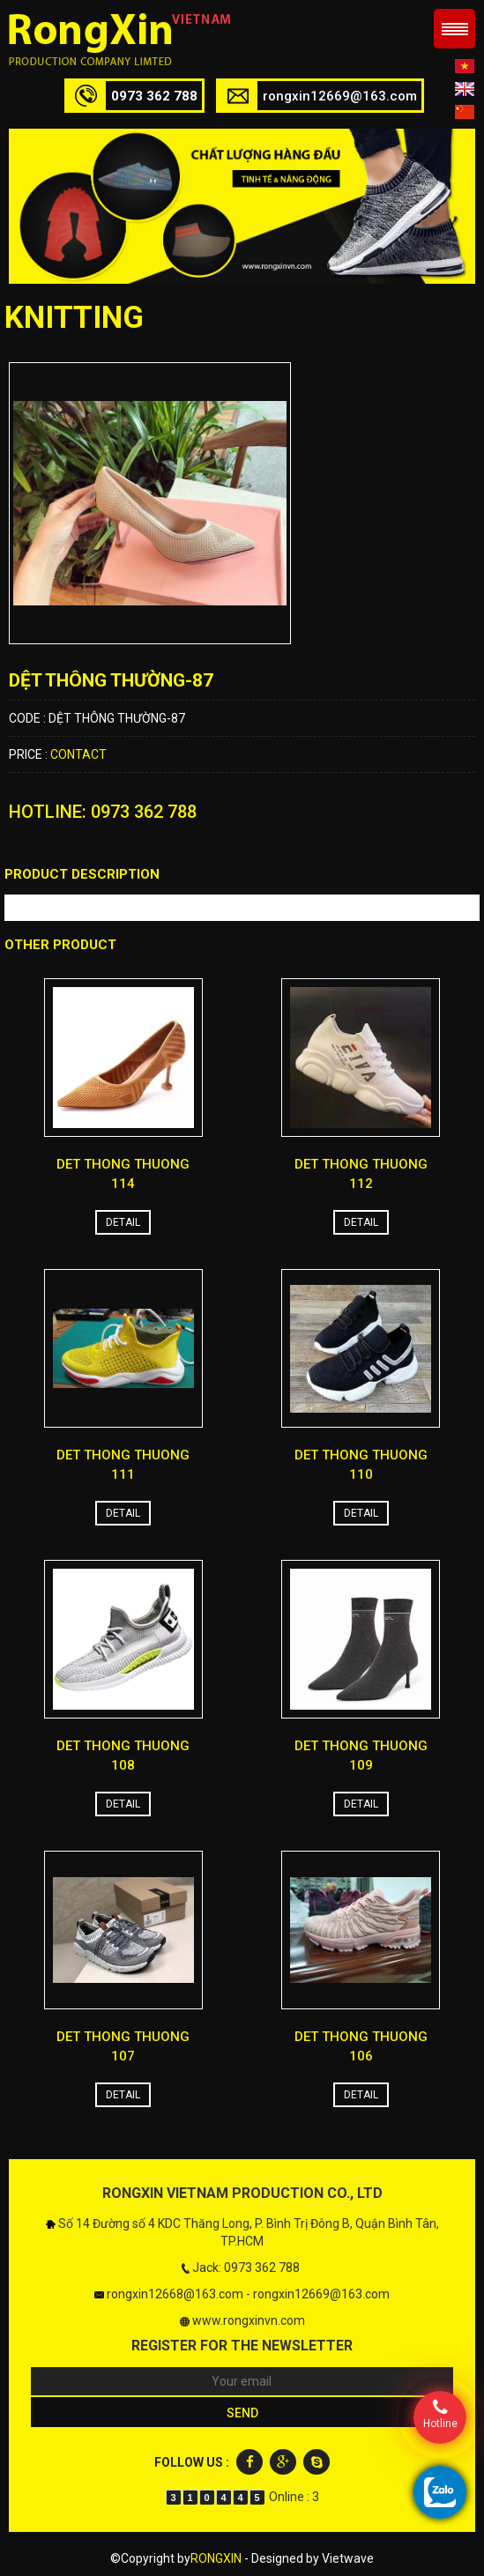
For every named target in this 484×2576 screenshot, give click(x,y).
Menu (454, 28)
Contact (78, 754)
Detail (123, 1222)
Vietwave (348, 2558)
